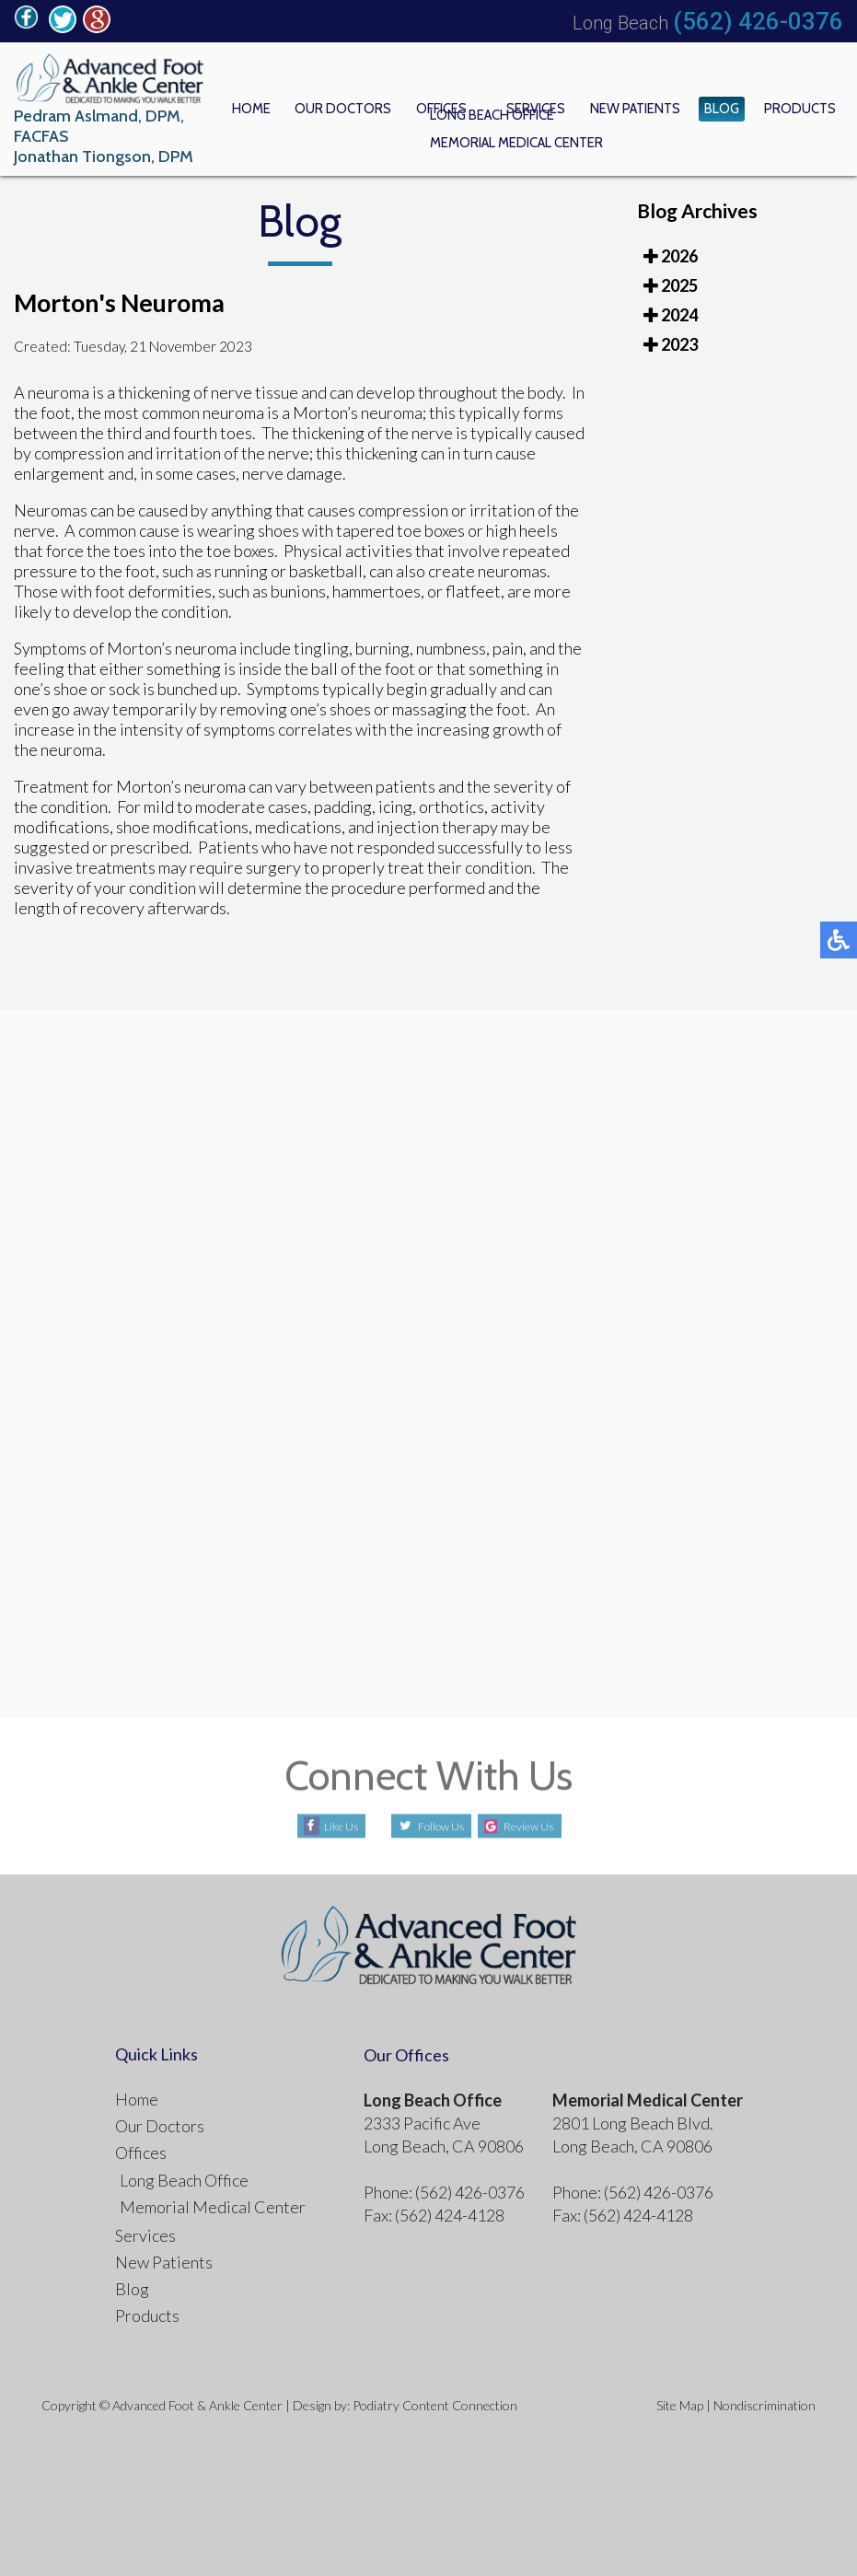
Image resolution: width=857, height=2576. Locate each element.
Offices (491, 106)
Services (576, 106)
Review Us (540, 1820)
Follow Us (429, 1820)
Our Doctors (404, 106)
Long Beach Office (184, 2174)
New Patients (662, 106)
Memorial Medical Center (213, 2200)
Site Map (679, 2399)
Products (805, 106)
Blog (738, 106)
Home (324, 106)
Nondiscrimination (764, 2399)
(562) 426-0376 (758, 21)
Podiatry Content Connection (435, 2399)
